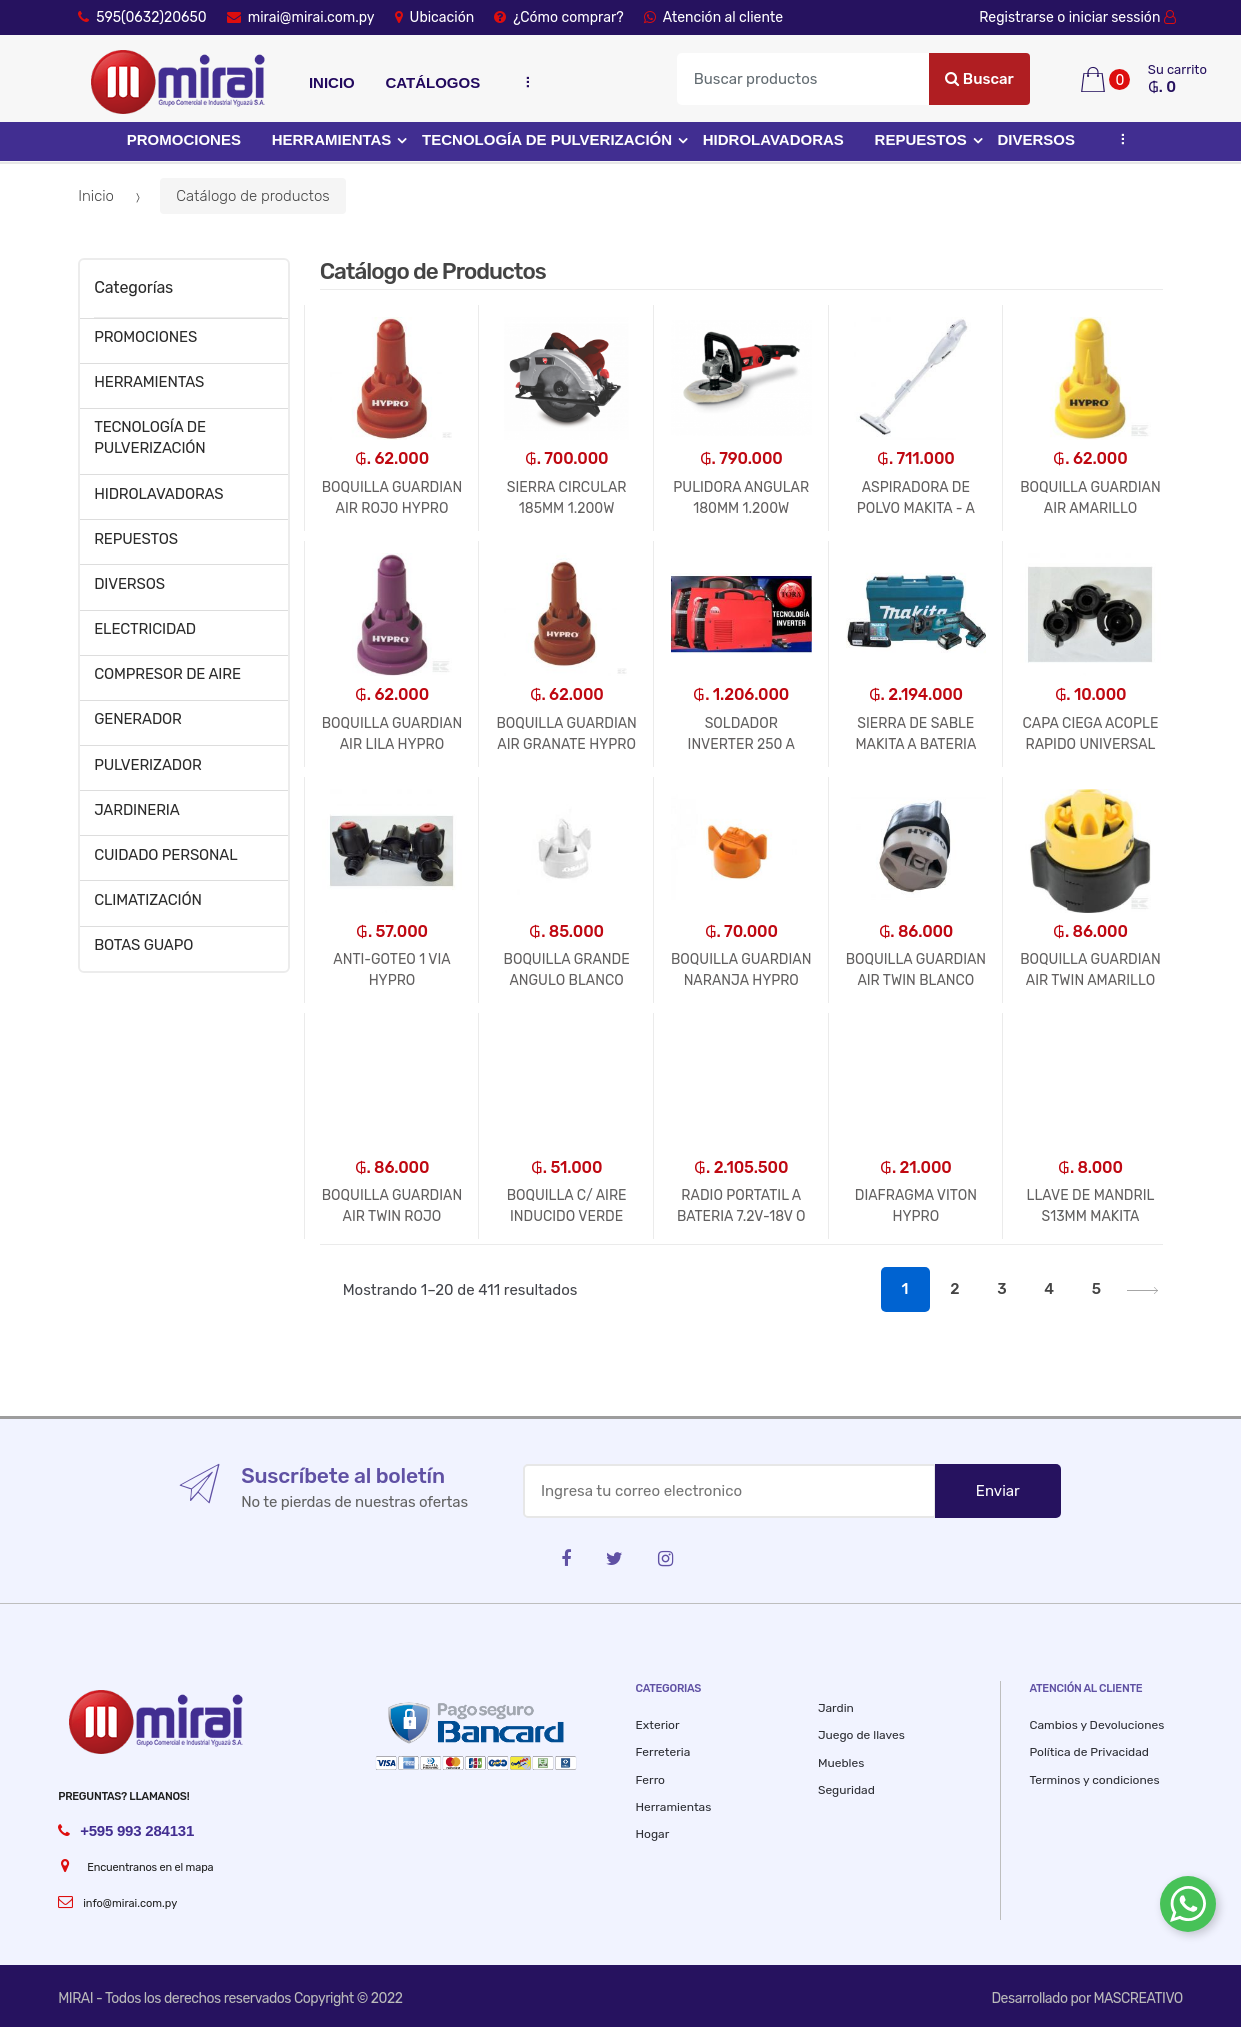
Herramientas (674, 1807)
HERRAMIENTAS (332, 139)
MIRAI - (81, 1998)
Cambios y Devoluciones (1096, 1725)
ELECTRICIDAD (145, 629)
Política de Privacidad (1089, 1752)
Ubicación (435, 17)
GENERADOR (138, 719)
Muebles (841, 1763)
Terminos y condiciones (1094, 1780)
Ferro (650, 1780)
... (523, 81)
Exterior (658, 1725)
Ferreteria (663, 1752)
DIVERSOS (1037, 139)
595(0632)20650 (142, 17)
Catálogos (432, 82)
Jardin (836, 1708)
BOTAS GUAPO (143, 945)
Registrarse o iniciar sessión (1081, 17)
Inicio (332, 82)
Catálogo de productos (252, 196)
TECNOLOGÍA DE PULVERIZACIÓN (547, 139)
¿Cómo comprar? (558, 17)
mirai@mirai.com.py (301, 17)
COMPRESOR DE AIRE (167, 674)
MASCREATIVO (1137, 1998)
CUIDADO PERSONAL (165, 855)
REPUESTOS (921, 139)
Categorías (133, 287)
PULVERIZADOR (147, 765)
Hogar (653, 1834)
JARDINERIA (137, 810)
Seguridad (846, 1790)
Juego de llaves (861, 1735)
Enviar (998, 1491)
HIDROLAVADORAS (773, 139)
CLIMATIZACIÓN (148, 900)
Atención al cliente (713, 17)
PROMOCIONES (184, 139)
